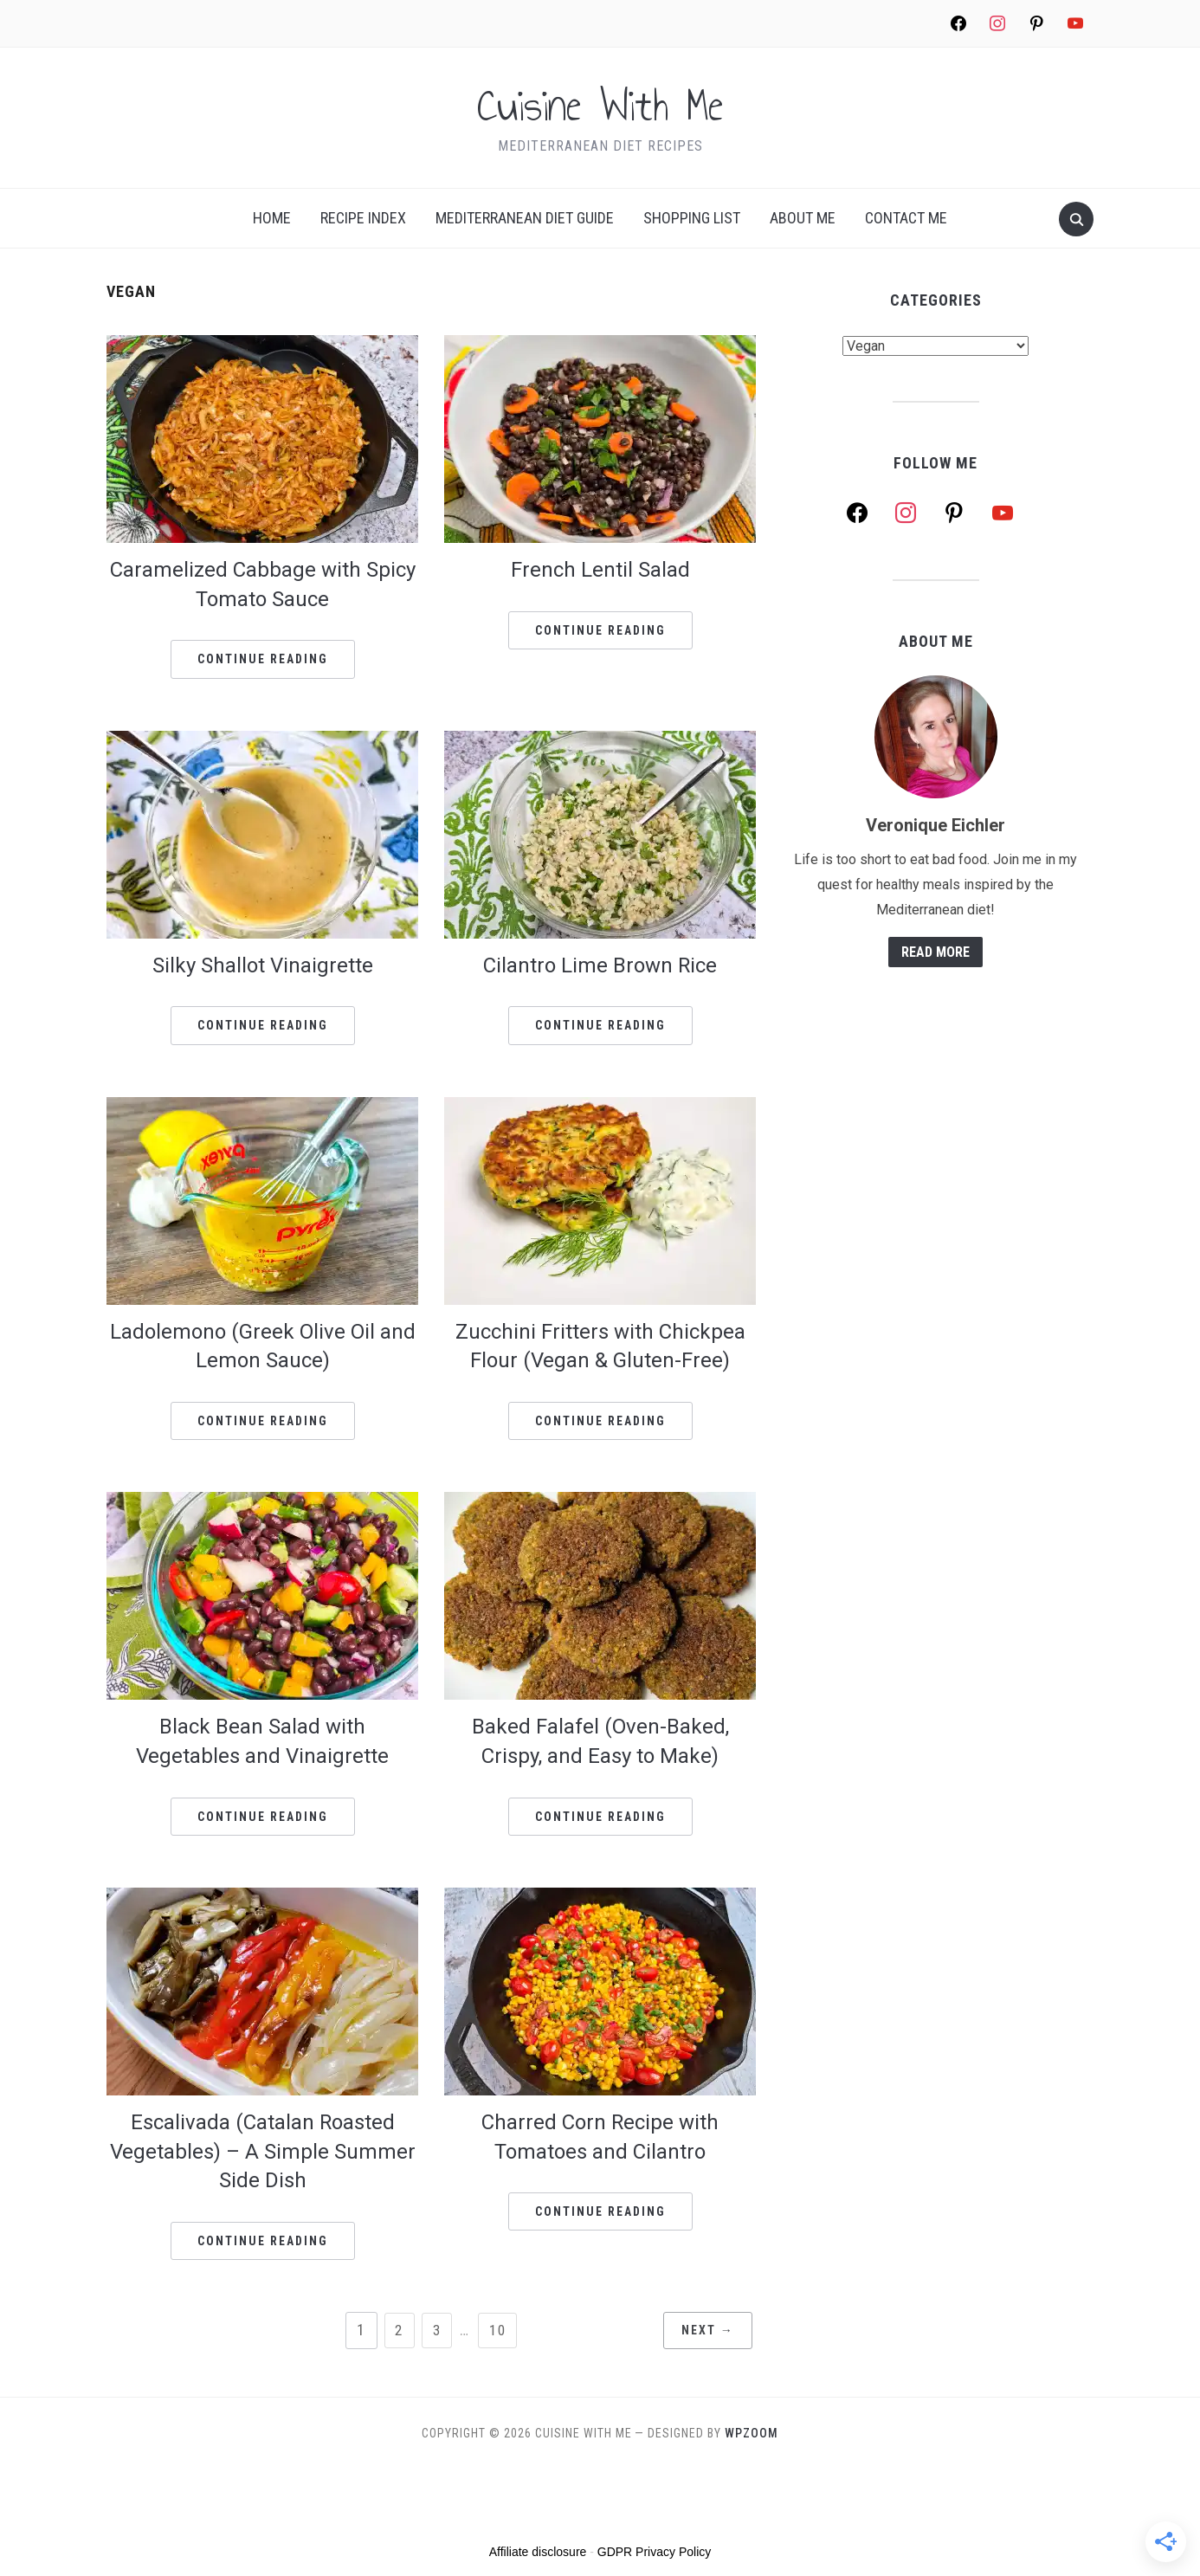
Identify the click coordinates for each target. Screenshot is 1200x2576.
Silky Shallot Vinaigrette (262, 965)
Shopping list (691, 218)
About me (802, 218)
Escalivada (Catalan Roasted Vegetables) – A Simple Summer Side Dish (263, 2151)
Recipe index (363, 218)
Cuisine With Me (600, 106)
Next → (699, 2331)
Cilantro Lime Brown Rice (600, 965)
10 (499, 2330)
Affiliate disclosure (538, 2552)
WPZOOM (751, 2433)
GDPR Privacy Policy (654, 2552)
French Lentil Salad (600, 570)
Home (272, 218)
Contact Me (906, 218)
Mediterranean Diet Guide (524, 218)
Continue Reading (262, 659)
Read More (935, 952)
